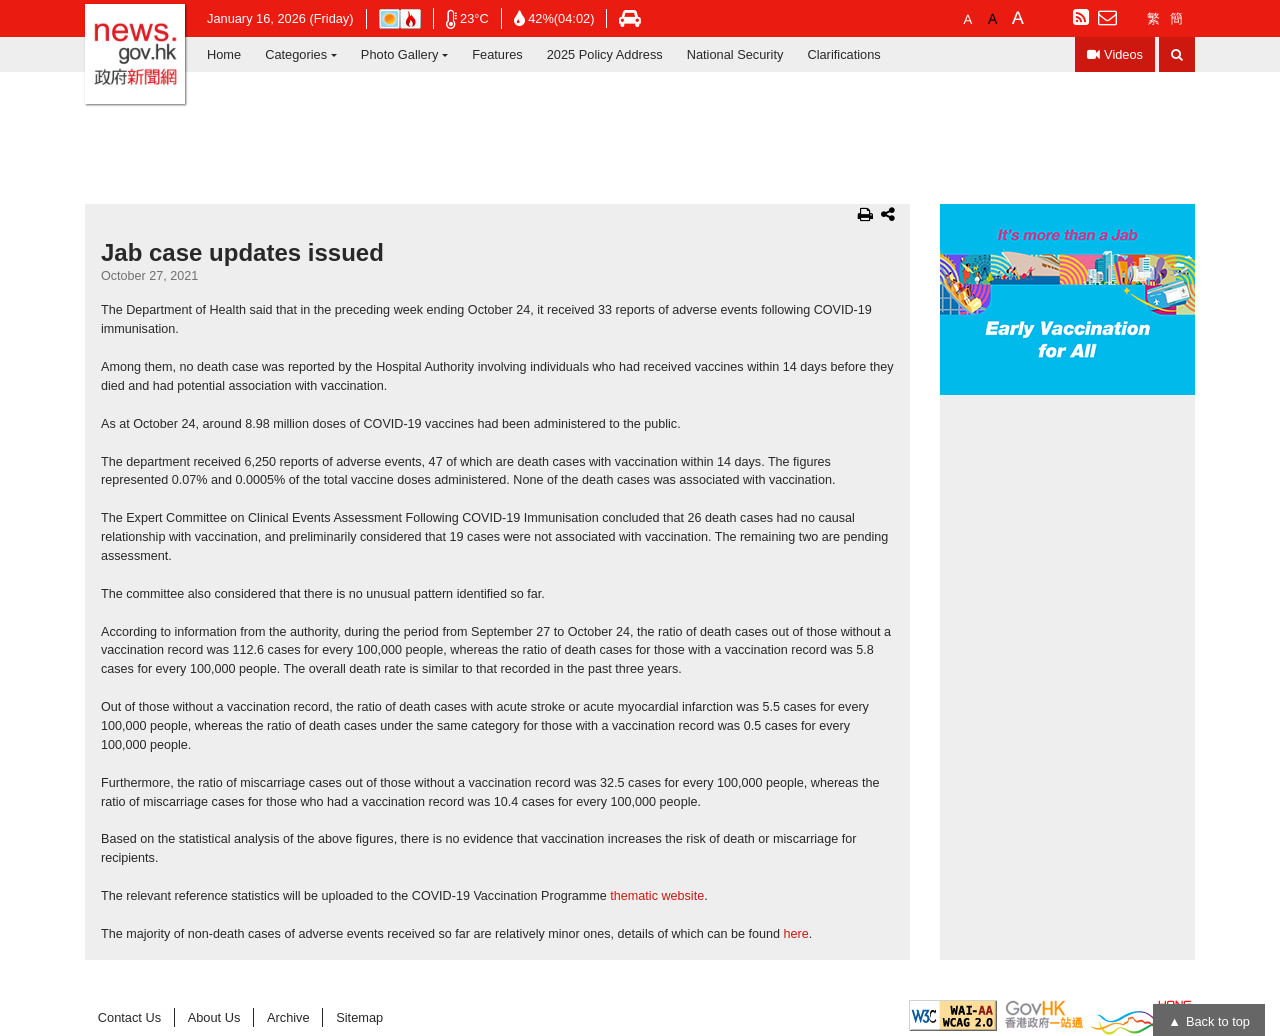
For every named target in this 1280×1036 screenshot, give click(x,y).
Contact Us (129, 1017)
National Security (735, 54)
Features (497, 54)
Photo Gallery (400, 54)
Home (224, 54)
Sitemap (359, 1017)
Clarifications (843, 54)
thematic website (657, 896)
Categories (296, 54)
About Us (214, 1017)
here (796, 934)
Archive (288, 1017)
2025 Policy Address (605, 54)
